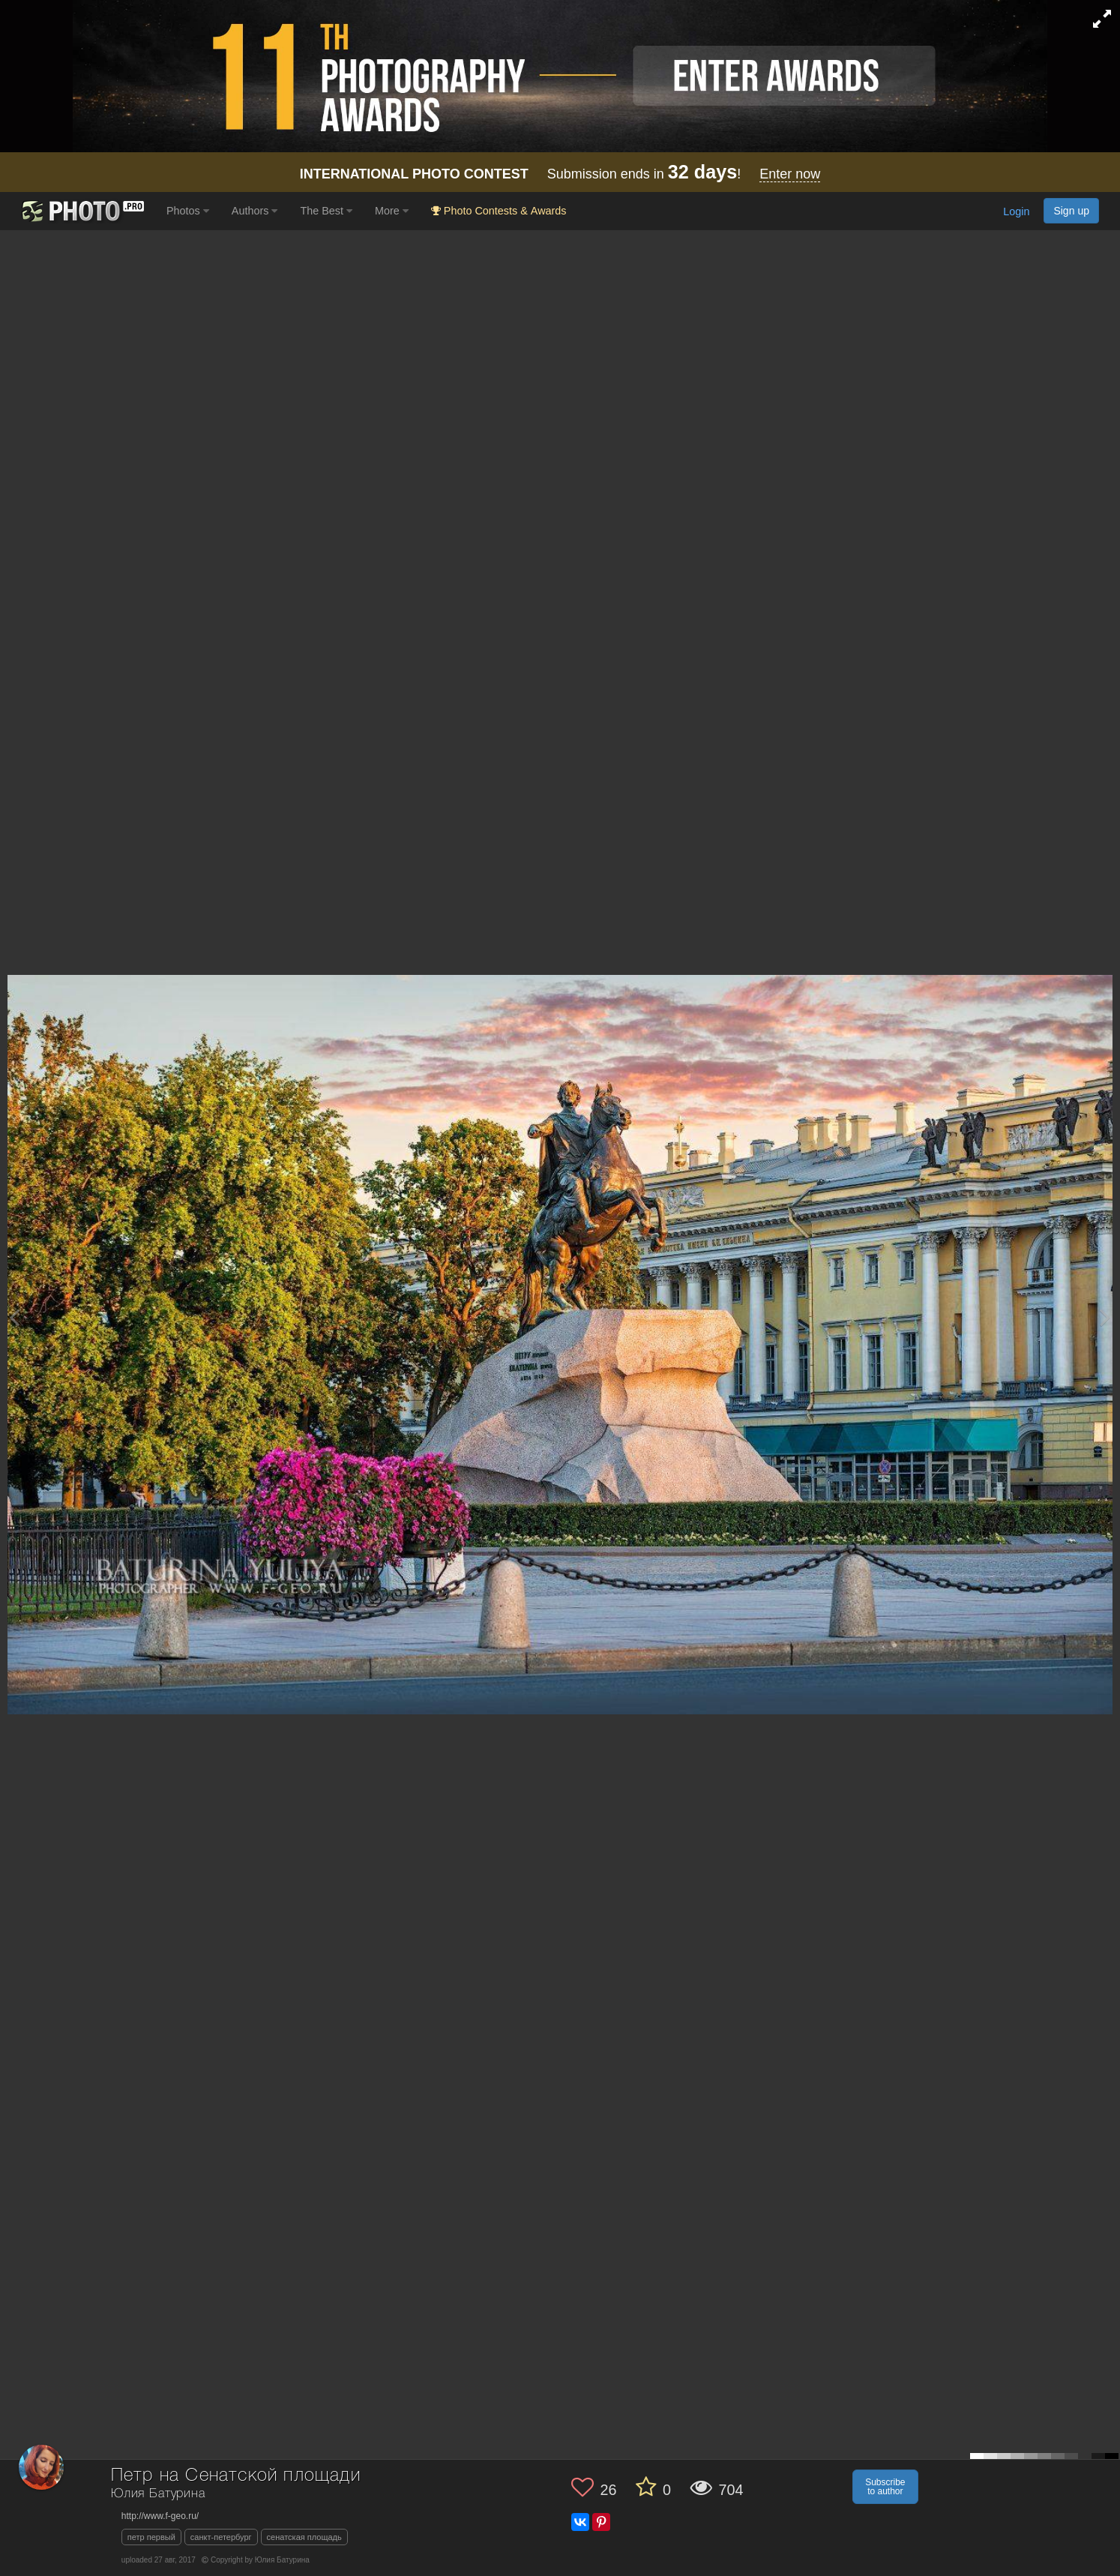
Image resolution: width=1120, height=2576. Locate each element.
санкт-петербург (221, 2537)
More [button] (392, 210)
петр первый (151, 2537)
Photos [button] (187, 210)
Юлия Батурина (158, 2494)
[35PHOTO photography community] (81, 211)
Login (1016, 212)
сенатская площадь (304, 2537)
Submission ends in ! (560, 173)
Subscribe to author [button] (885, 2487)
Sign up (1071, 210)
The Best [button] (326, 210)
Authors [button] (255, 210)
